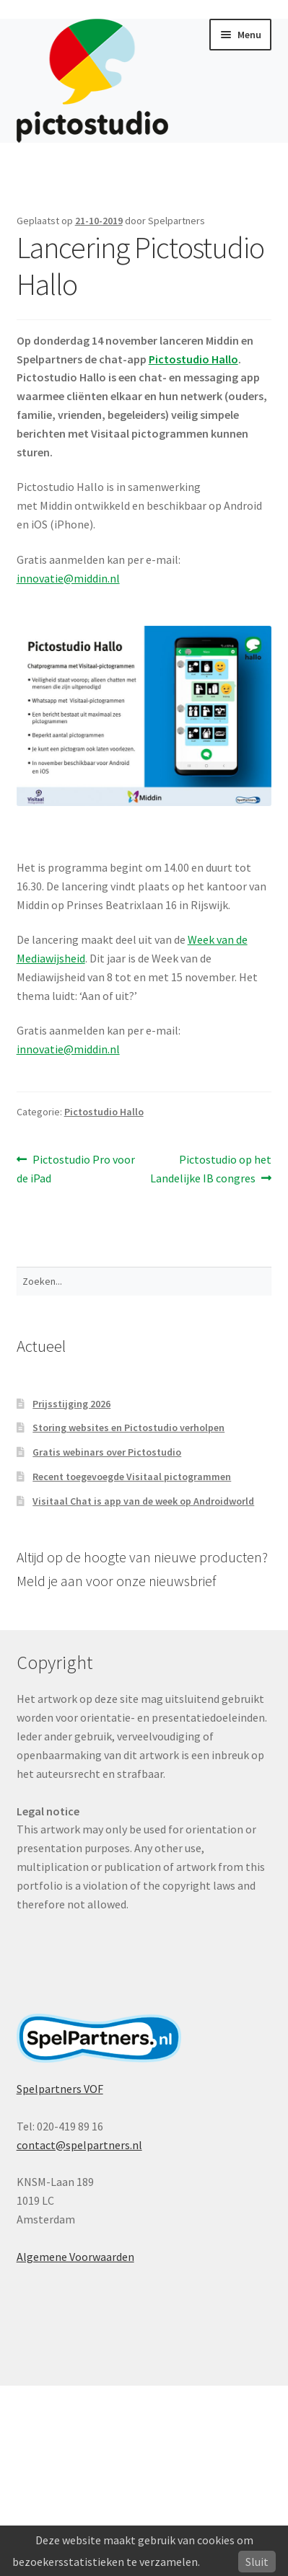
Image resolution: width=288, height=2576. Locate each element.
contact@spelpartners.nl (79, 2145)
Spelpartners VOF (60, 2088)
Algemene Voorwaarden (75, 2256)
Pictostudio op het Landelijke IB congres (211, 1168)
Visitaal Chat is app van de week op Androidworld (143, 1501)
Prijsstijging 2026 (71, 1403)
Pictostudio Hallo (104, 1111)
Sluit (257, 2561)
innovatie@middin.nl (68, 578)
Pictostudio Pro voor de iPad (76, 1168)
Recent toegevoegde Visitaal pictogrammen (131, 1476)
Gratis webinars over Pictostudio (106, 1452)
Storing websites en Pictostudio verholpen (128, 1427)
